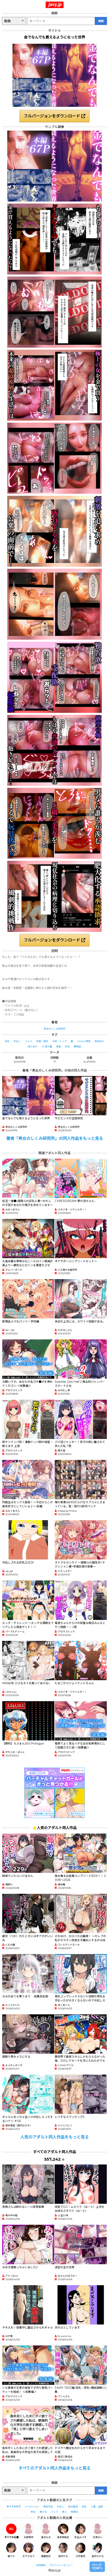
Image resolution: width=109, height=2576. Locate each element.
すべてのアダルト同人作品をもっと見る (54, 2468)
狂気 (67, 1046)
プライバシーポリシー (61, 2565)
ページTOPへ (97, 2566)
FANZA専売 (83, 1041)
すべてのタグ (13, 2506)
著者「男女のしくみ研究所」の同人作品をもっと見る (54, 1138)
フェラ (28, 1041)
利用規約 (41, 2565)
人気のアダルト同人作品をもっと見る (54, 2137)
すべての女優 (11, 2531)
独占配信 (73, 2506)
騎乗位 (74, 2511)
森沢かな (63, 2550)
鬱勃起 (77, 1046)
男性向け (99, 1041)
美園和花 (46, 2550)
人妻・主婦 (97, 2506)
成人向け (33, 1046)
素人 (64, 2511)
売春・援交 (42, 1041)
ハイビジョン (32, 2506)
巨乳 (7, 1041)
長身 (58, 1046)
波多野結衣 (63, 2531)
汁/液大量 (47, 1046)
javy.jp (55, 4)
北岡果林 (28, 2531)
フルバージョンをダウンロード (54, 116)
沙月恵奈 (80, 2550)
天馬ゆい (98, 2531)
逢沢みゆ (46, 2531)
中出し (17, 1041)
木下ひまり (29, 2550)
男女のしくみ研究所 (54, 1028)
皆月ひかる (98, 2550)
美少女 (43, 2511)
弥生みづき (80, 2531)
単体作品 (48, 2506)
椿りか (11, 2550)
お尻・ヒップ (59, 1041)
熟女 (33, 2511)
